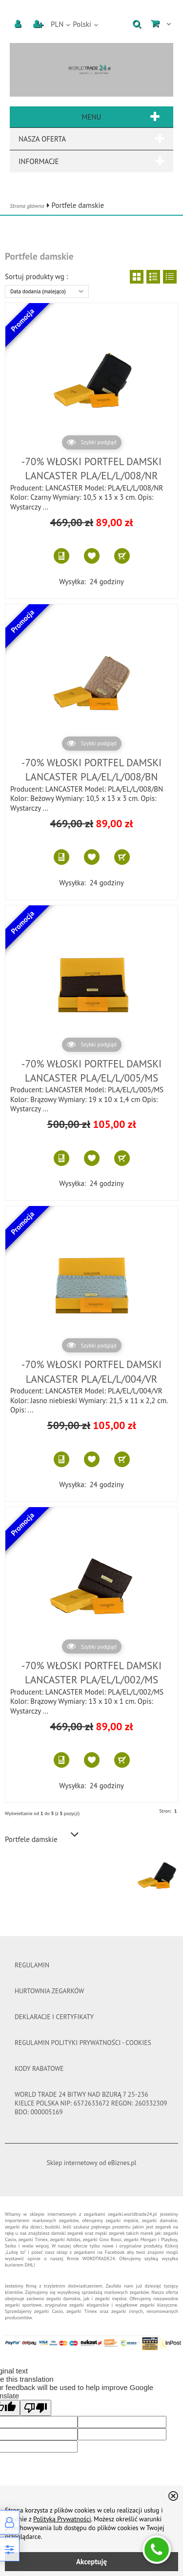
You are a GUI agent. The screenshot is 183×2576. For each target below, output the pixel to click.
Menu (91, 116)
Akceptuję (91, 2561)
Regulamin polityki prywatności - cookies (83, 2042)
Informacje (91, 161)
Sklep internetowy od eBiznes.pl (92, 2162)
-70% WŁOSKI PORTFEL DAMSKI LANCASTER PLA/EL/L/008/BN (91, 769)
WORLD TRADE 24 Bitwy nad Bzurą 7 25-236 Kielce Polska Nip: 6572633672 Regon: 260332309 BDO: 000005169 (91, 2103)
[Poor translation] (35, 2408)
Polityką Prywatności (62, 2519)
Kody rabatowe (39, 2068)
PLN (57, 24)
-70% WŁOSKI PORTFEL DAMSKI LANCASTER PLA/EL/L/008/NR (91, 468)
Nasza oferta (91, 139)
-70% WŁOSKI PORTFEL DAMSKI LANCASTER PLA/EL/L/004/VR (91, 1371)
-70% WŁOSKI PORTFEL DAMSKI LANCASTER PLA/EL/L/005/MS (91, 1070)
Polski (82, 24)
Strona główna (27, 205)
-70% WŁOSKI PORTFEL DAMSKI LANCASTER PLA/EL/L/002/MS (91, 1672)
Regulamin (32, 1965)
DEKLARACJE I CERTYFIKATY (54, 2016)
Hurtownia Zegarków (49, 1990)
